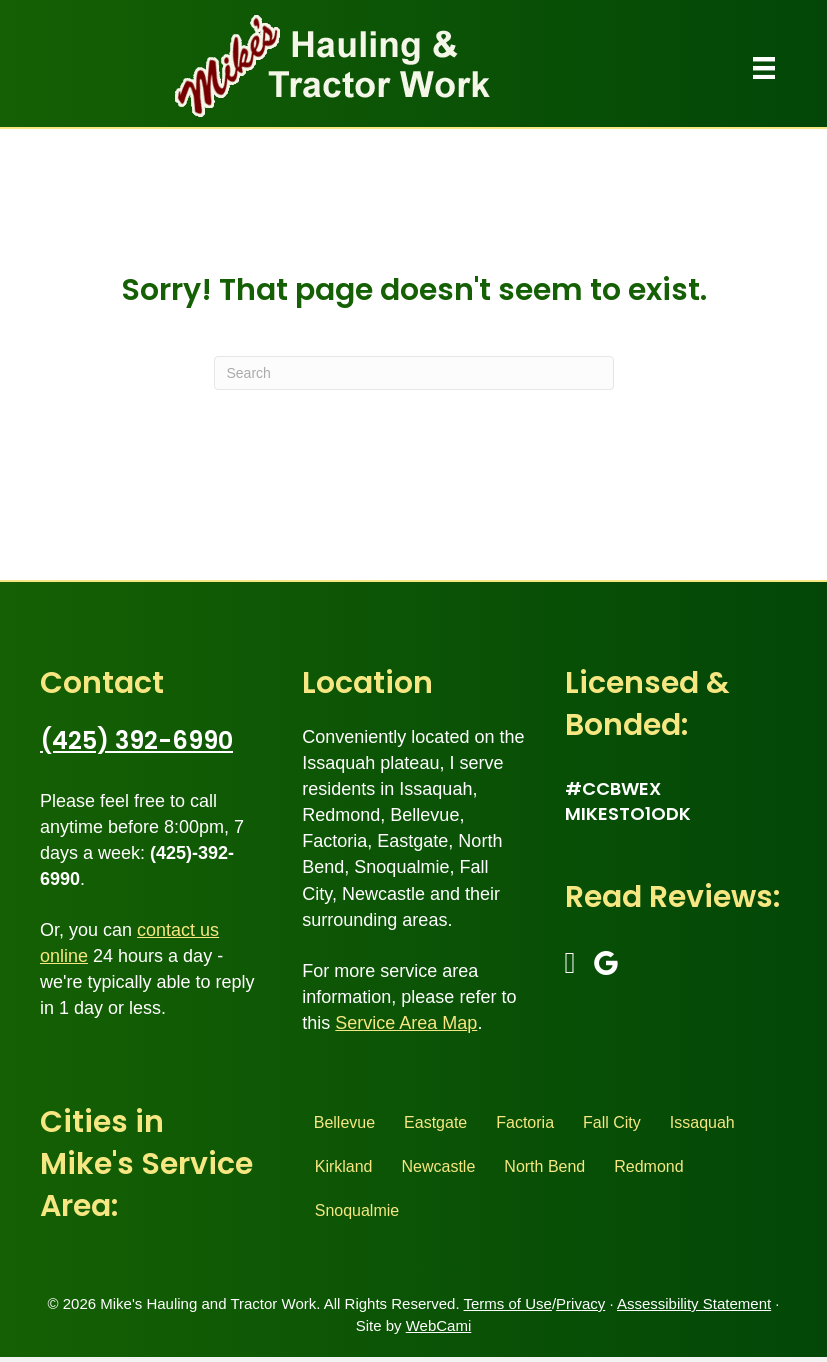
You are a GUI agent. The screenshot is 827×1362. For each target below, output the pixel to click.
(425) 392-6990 (136, 740)
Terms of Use (508, 1303)
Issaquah (702, 1122)
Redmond (648, 1166)
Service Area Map (406, 1023)
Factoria (525, 1122)
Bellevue (344, 1122)
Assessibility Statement (694, 1303)
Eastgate (435, 1122)
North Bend (544, 1166)
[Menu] (764, 68)
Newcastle (439, 1166)
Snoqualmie (357, 1210)
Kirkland (344, 1166)
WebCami (439, 1325)
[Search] (414, 373)
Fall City (612, 1122)
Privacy (580, 1303)
